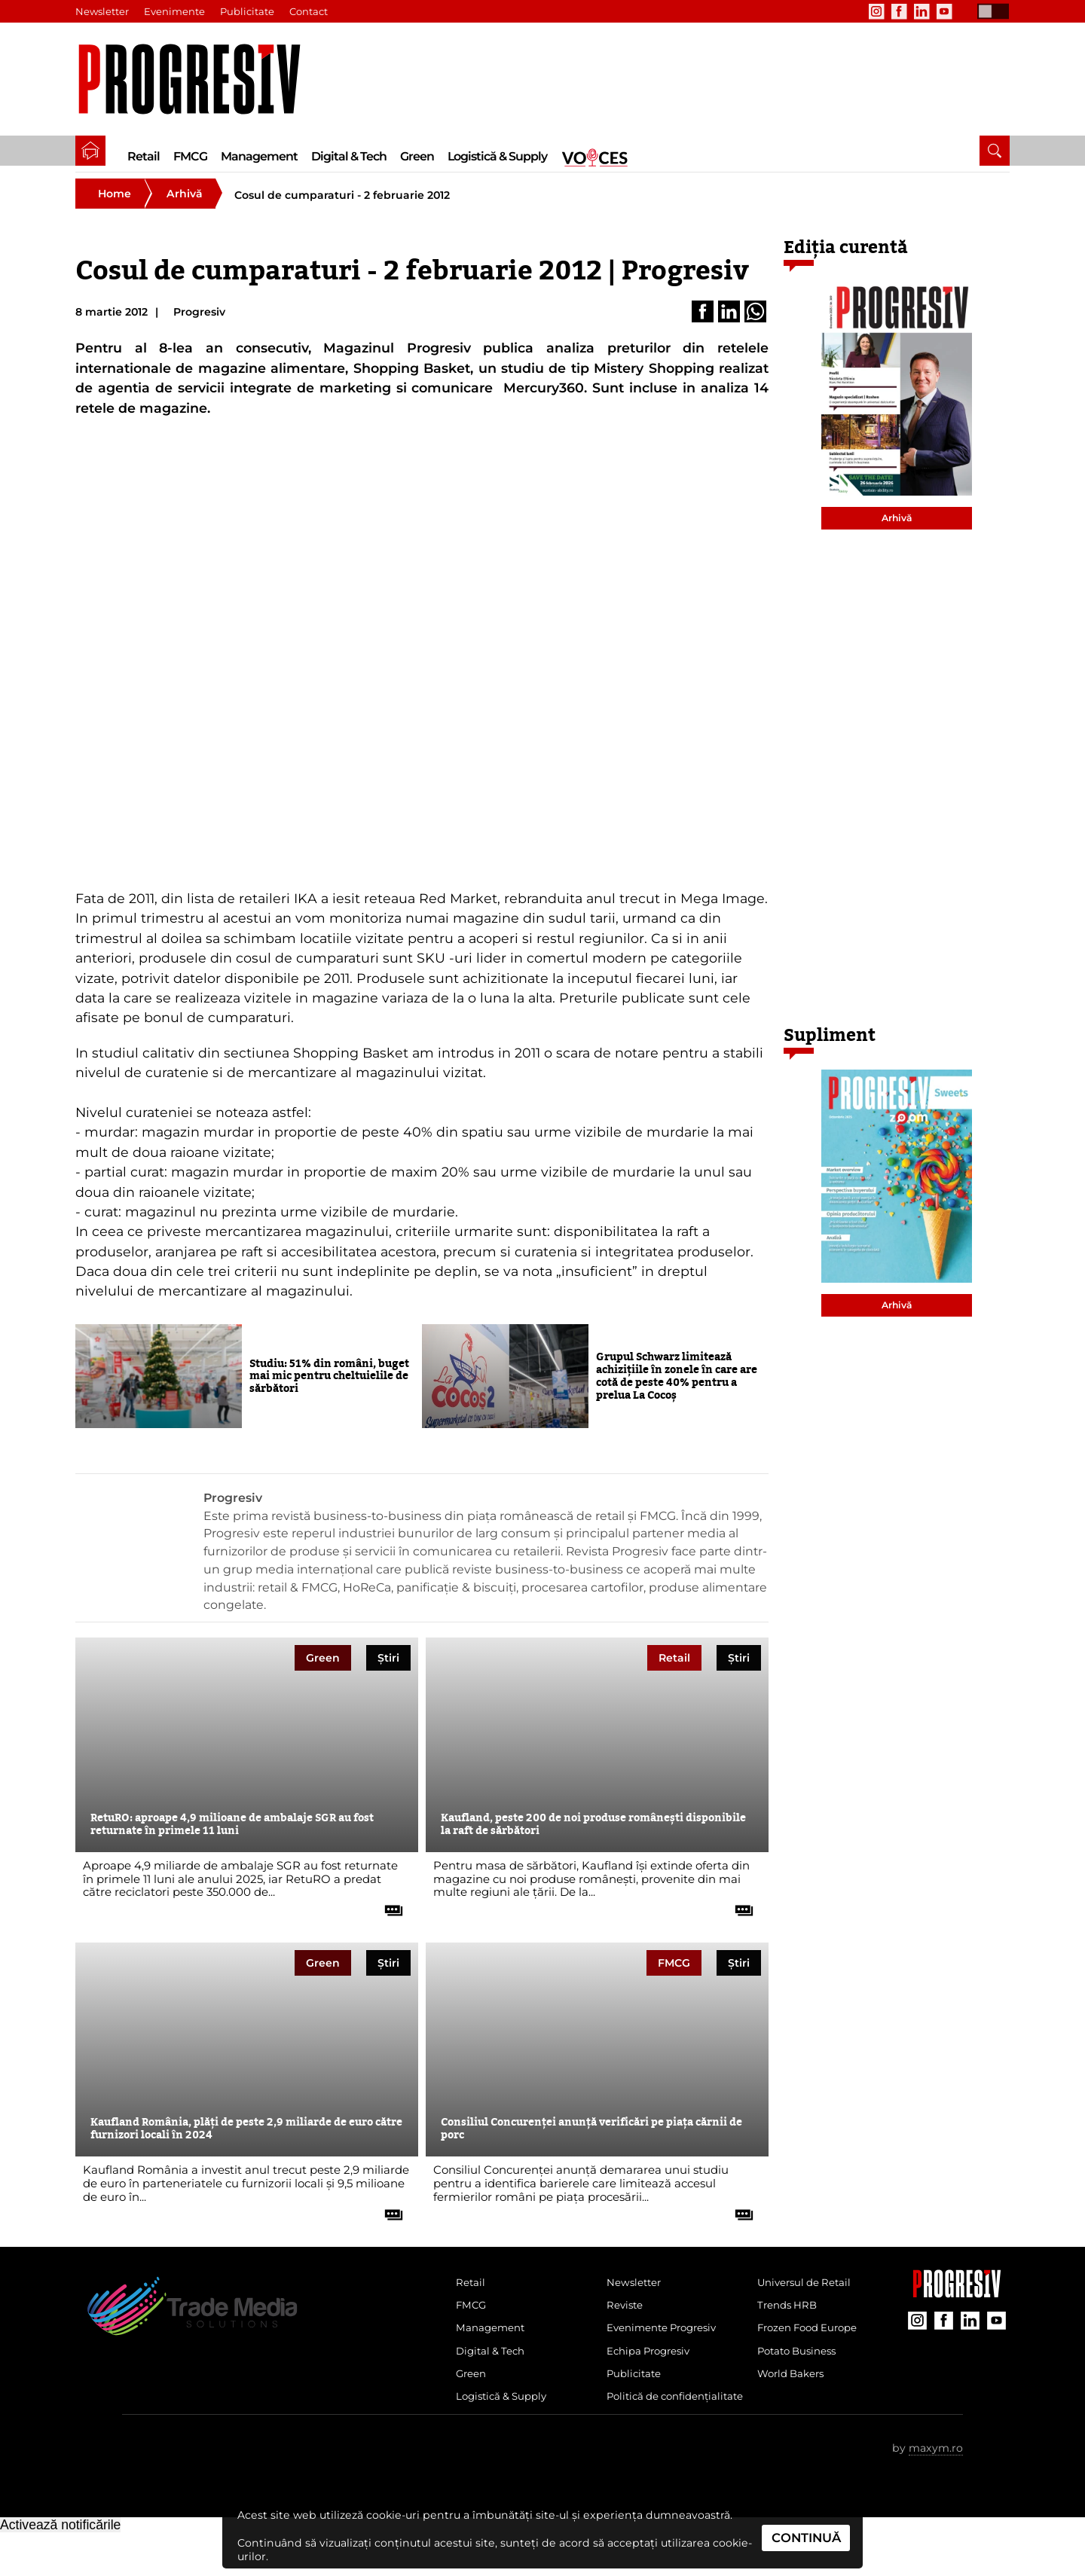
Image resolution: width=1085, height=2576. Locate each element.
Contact (309, 11)
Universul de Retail (808, 2293)
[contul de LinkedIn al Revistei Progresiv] (921, 11)
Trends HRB (789, 2318)
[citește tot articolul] (388, 1914)
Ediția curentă (846, 257)
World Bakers (793, 2393)
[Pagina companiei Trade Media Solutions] (956, 2303)
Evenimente (175, 11)
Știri (388, 1667)
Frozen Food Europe (812, 2343)
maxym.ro (936, 2491)
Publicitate (248, 11)
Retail (143, 156)
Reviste (626, 2318)
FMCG (190, 156)
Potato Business (801, 2368)
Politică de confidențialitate (652, 2429)
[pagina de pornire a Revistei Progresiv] (90, 151)
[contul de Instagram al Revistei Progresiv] (876, 11)
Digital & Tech (349, 156)
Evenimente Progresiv (668, 2343)
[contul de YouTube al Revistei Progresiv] (944, 11)
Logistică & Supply (497, 156)
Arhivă (185, 203)
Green (417, 156)
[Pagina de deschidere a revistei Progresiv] (197, 79)
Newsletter (102, 11)
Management (259, 156)
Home (114, 203)
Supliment (830, 1045)
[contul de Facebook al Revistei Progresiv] (899, 11)
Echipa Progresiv (652, 2368)
